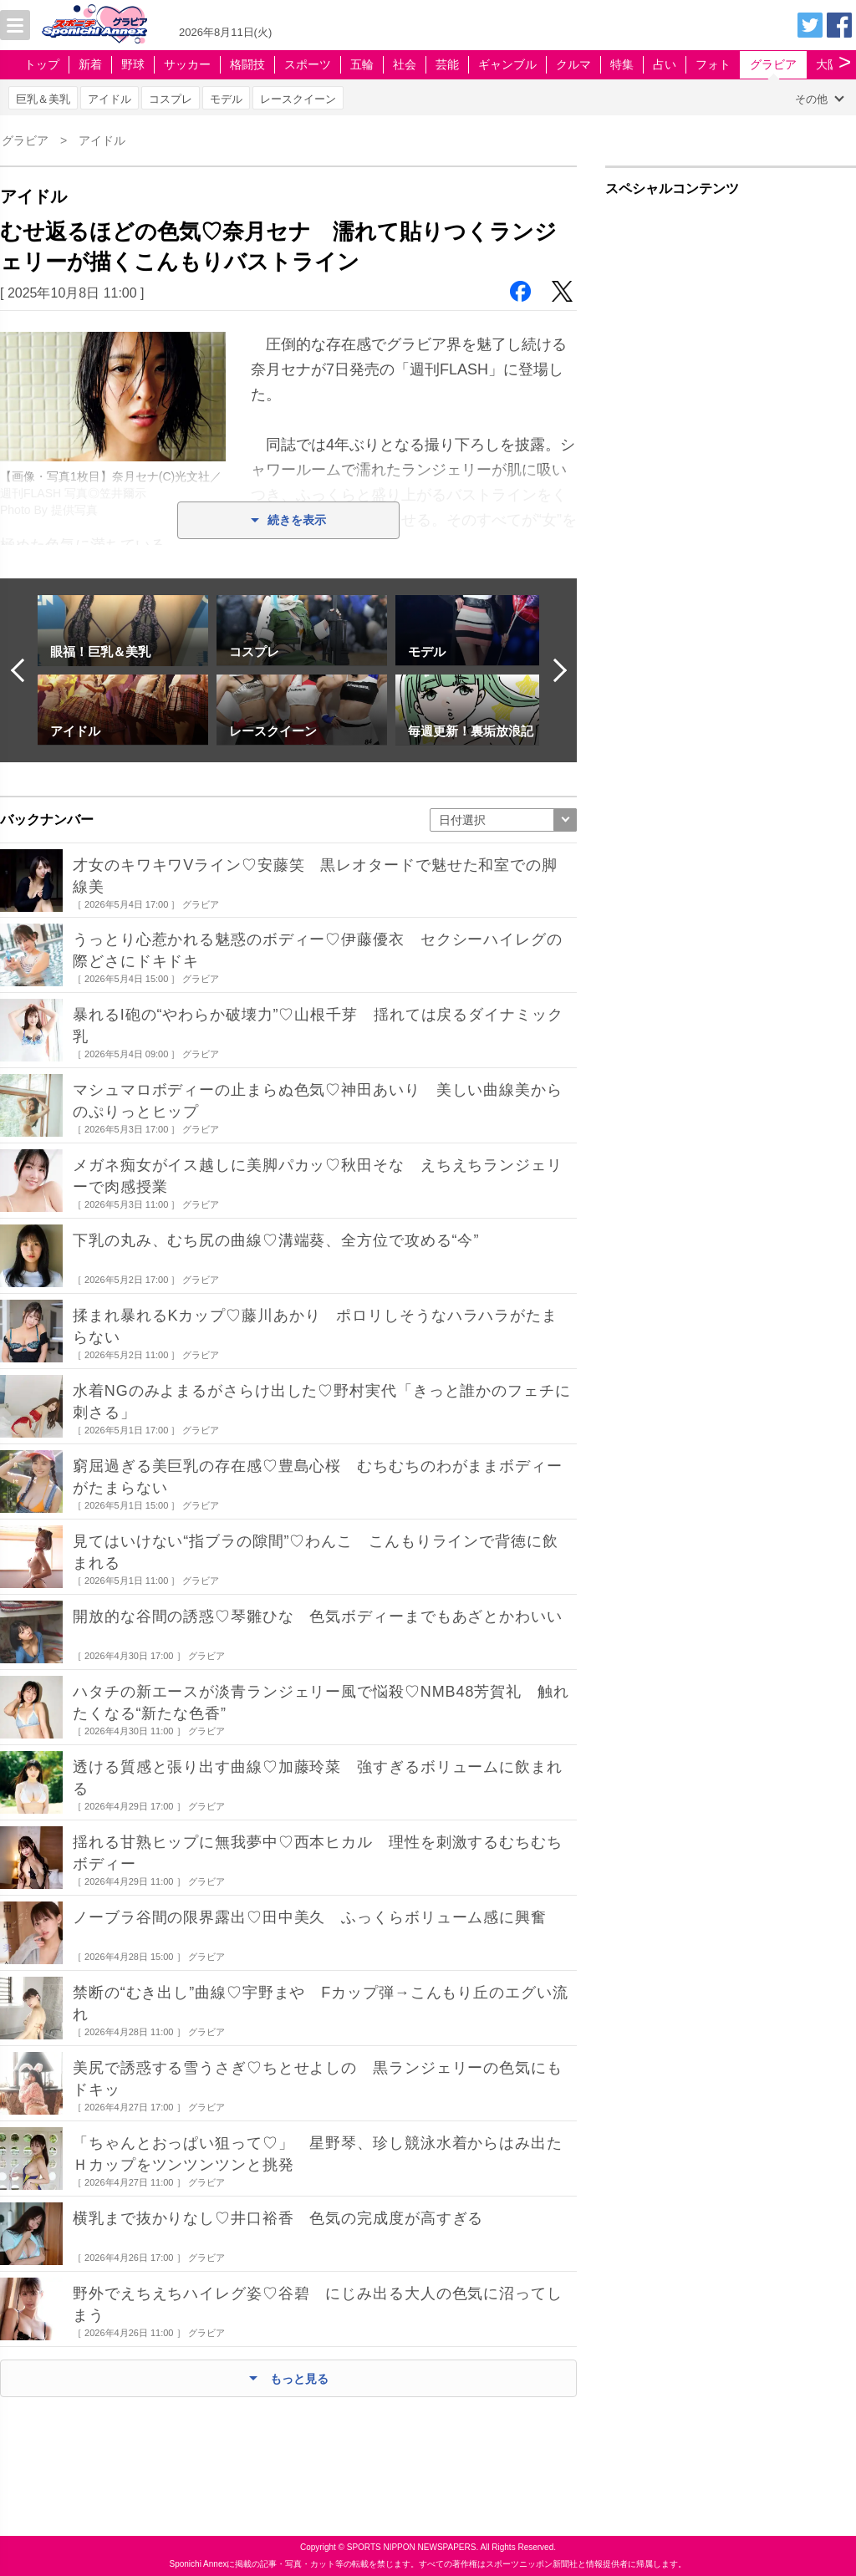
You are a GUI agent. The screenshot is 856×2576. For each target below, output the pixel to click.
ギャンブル (507, 64)
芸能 (447, 64)
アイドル (109, 99)
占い (664, 64)
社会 (404, 64)
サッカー (187, 64)
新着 (90, 64)
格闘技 (247, 64)
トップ (41, 64)
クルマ (573, 64)
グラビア (773, 64)
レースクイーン (298, 99)
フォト (713, 64)
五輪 (362, 64)
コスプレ (170, 99)
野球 (133, 64)
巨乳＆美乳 (43, 99)
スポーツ (307, 64)
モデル (226, 99)
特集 (622, 64)
